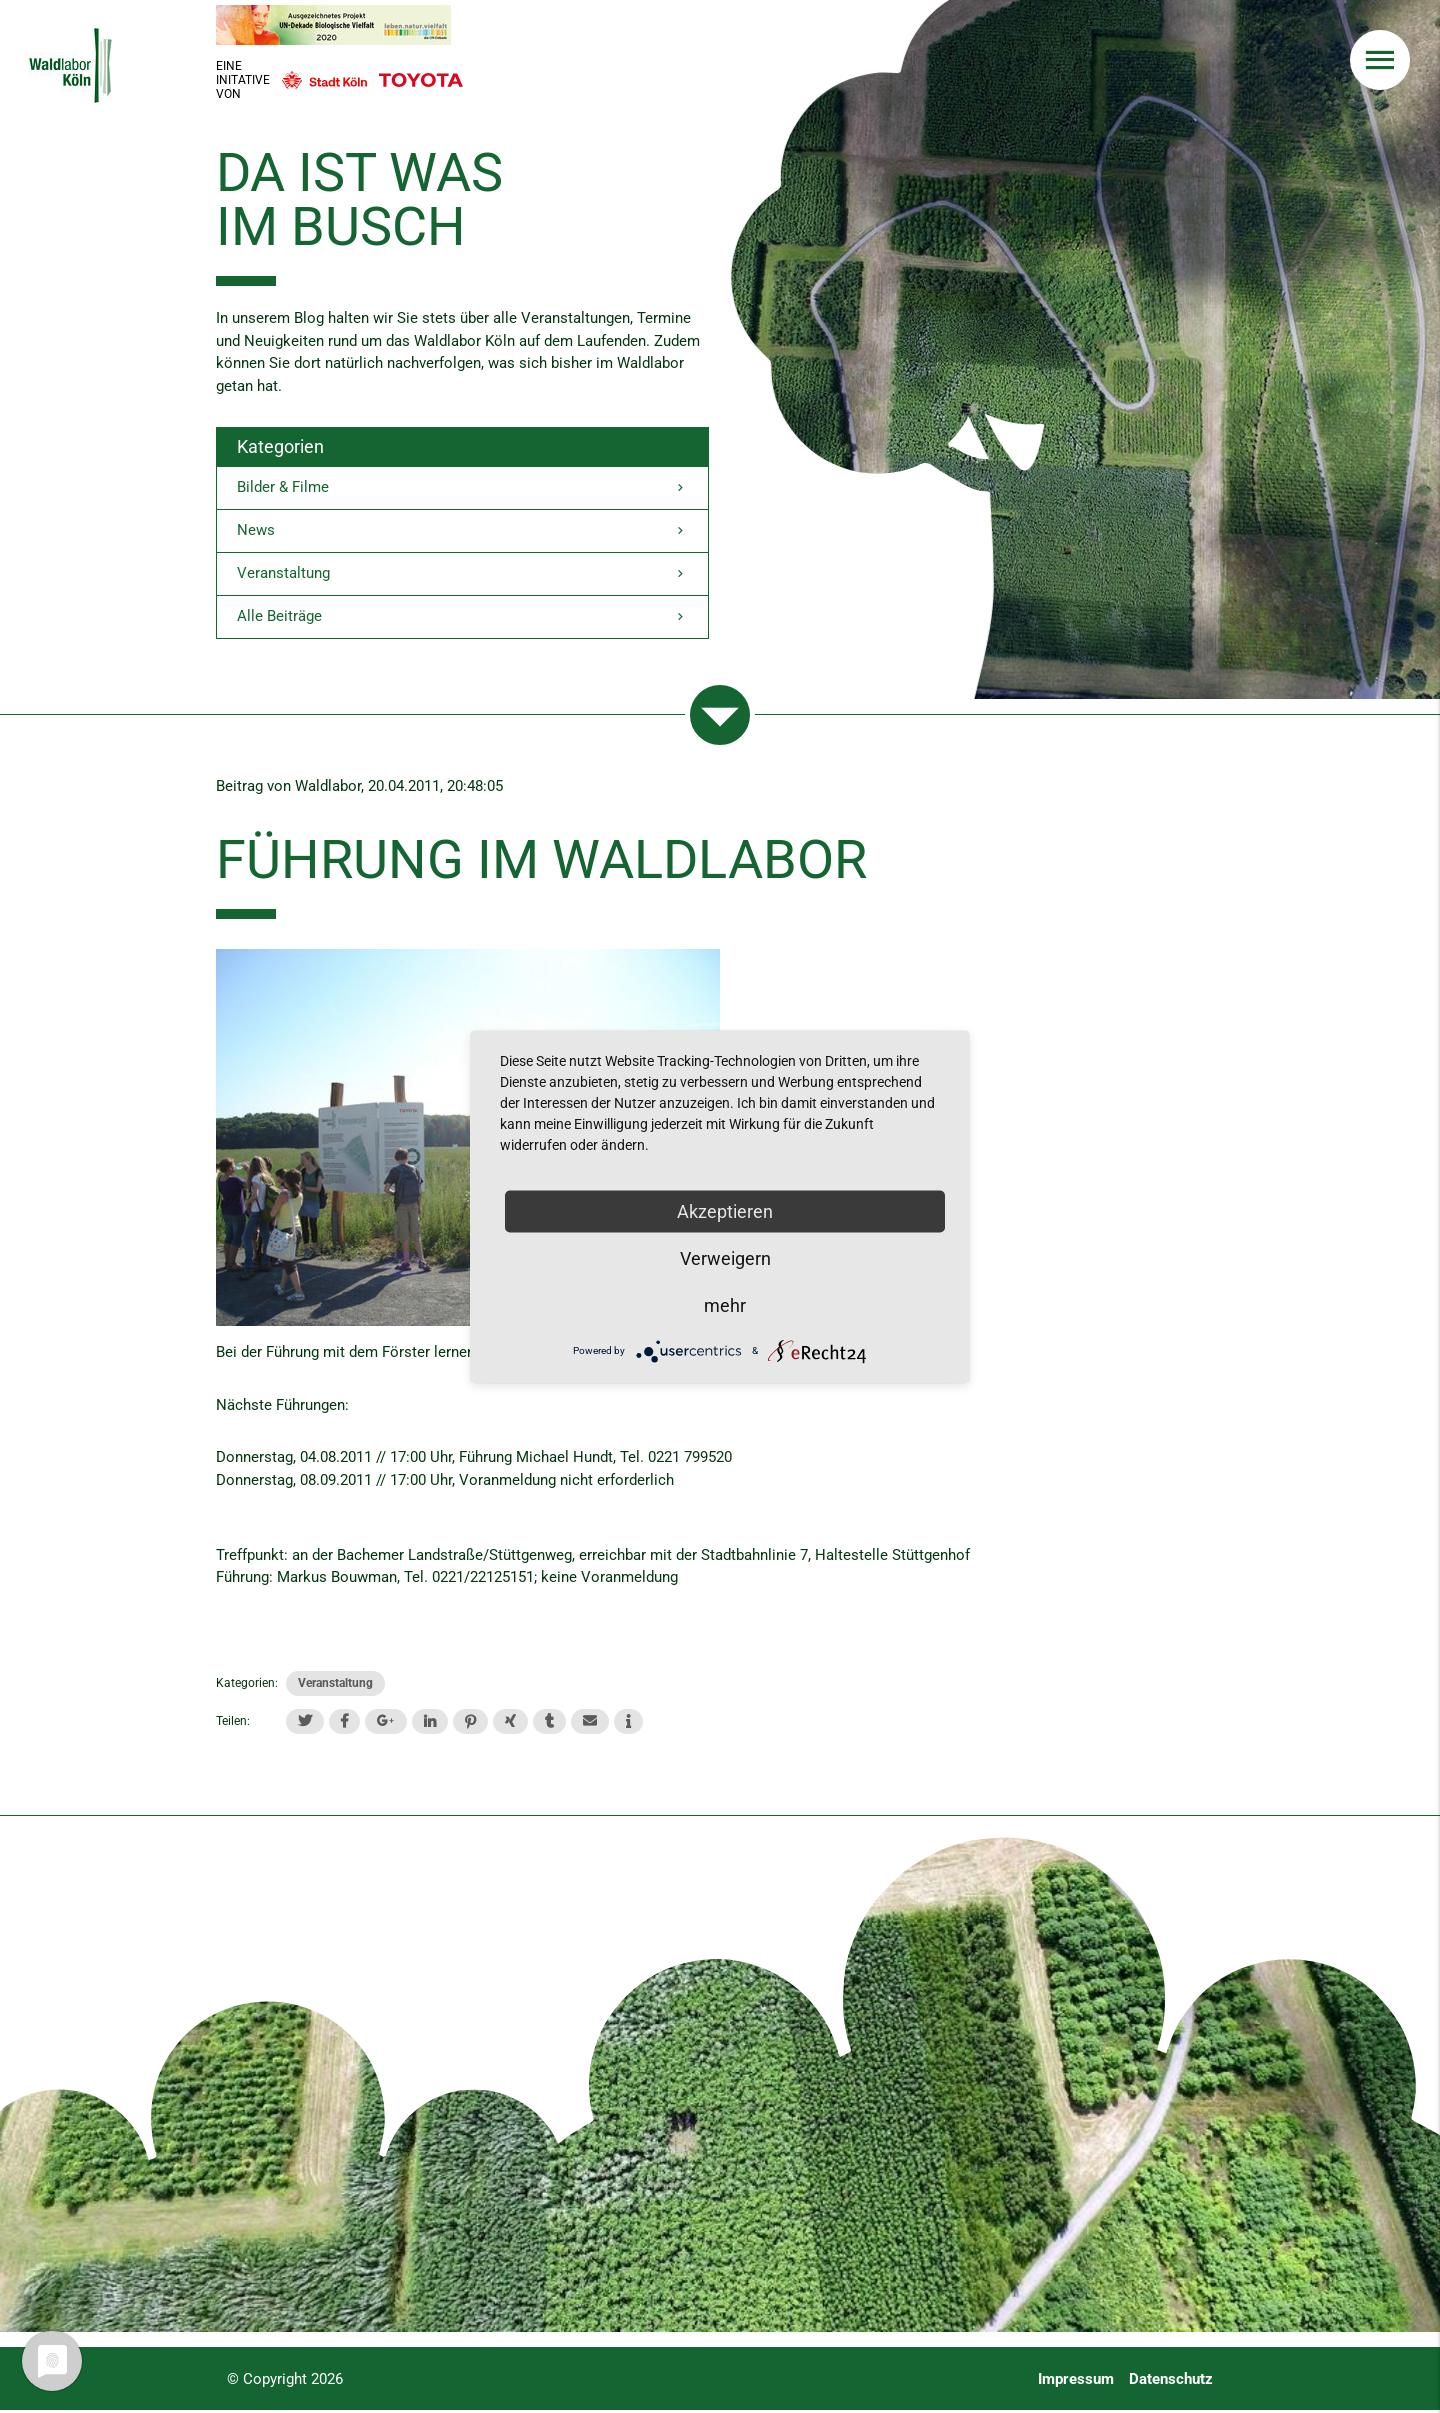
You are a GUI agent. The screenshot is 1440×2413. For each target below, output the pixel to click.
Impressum (1076, 2382)
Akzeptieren (725, 1210)
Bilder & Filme (462, 488)
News (462, 532)
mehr (725, 1304)
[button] (305, 1723)
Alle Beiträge (462, 619)
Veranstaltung (462, 575)
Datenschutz (1171, 2382)
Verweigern (725, 1257)
